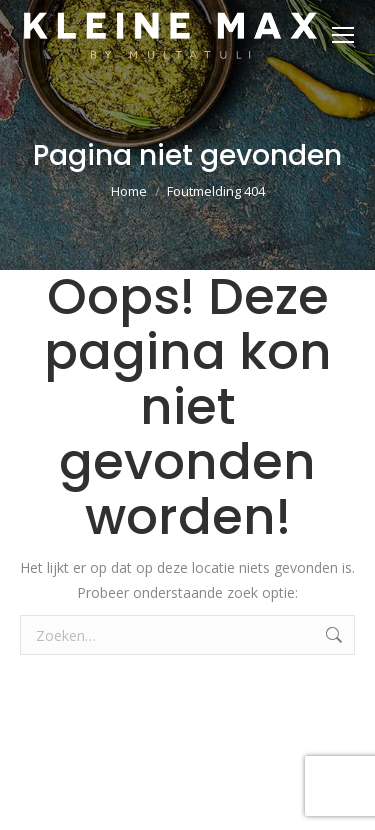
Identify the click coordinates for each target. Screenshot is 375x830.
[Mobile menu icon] (343, 35)
